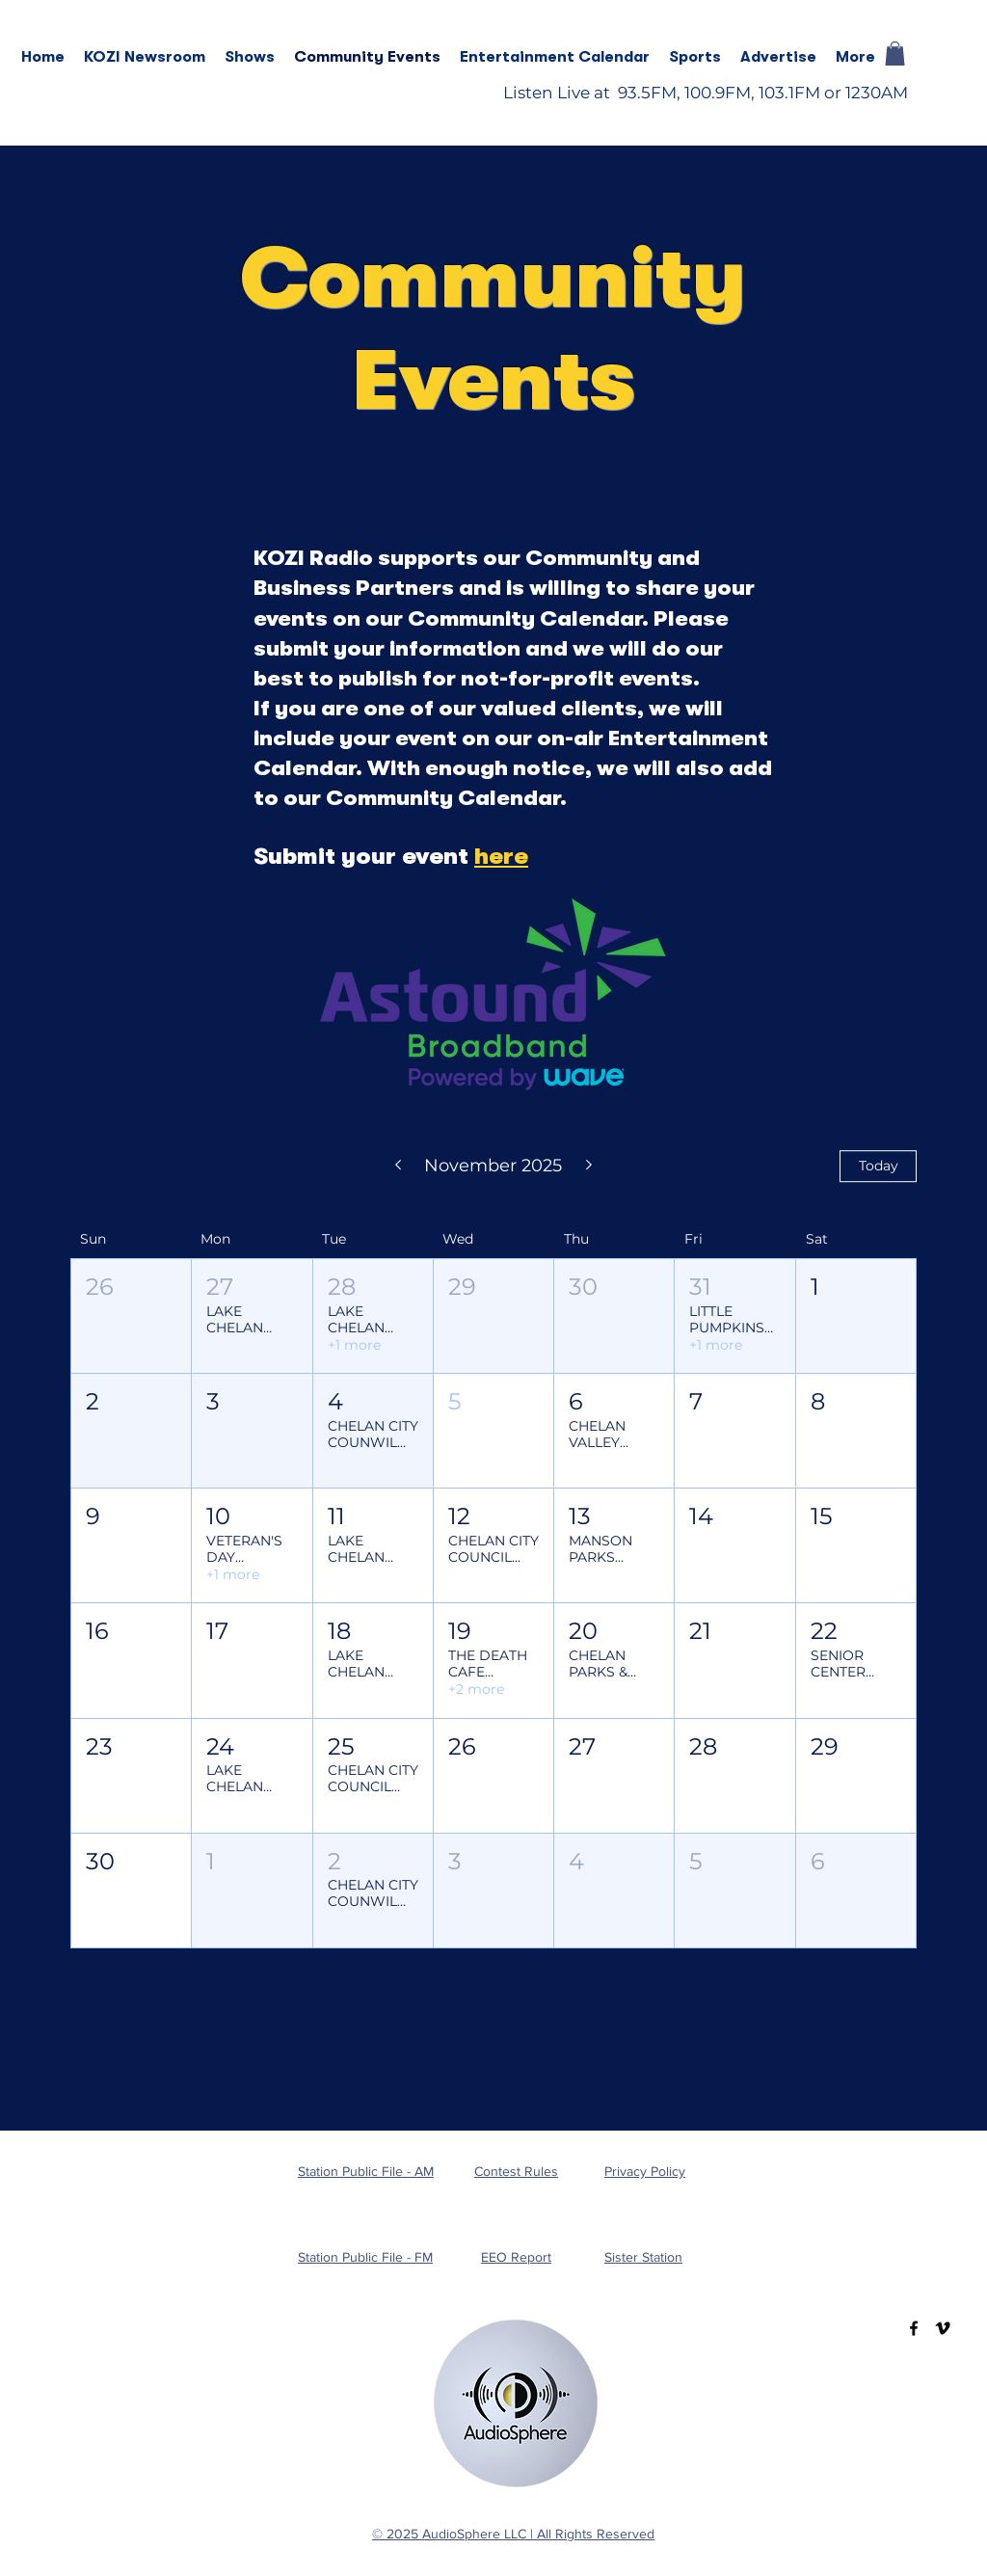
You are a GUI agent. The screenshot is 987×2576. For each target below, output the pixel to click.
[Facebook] (913, 2328)
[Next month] (589, 1166)
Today (878, 1165)
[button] (249, 56)
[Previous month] (398, 1166)
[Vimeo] (942, 2328)
